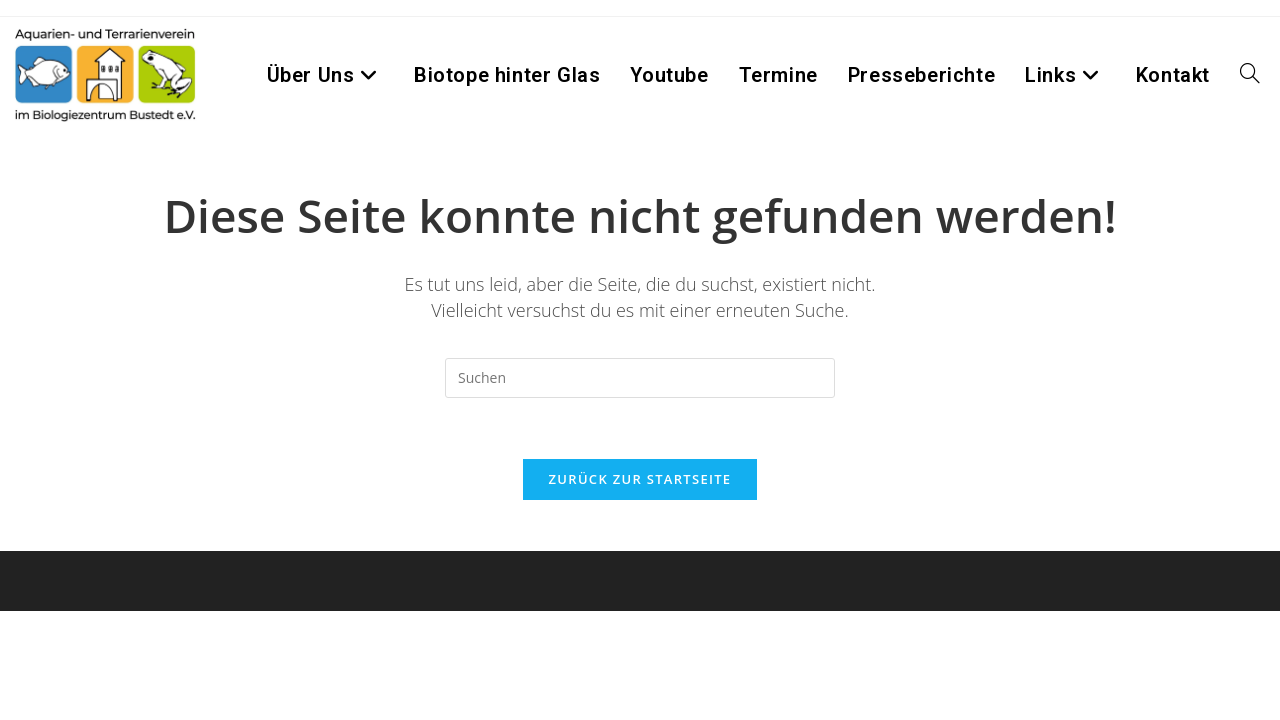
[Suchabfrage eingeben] (640, 378)
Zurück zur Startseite (640, 479)
